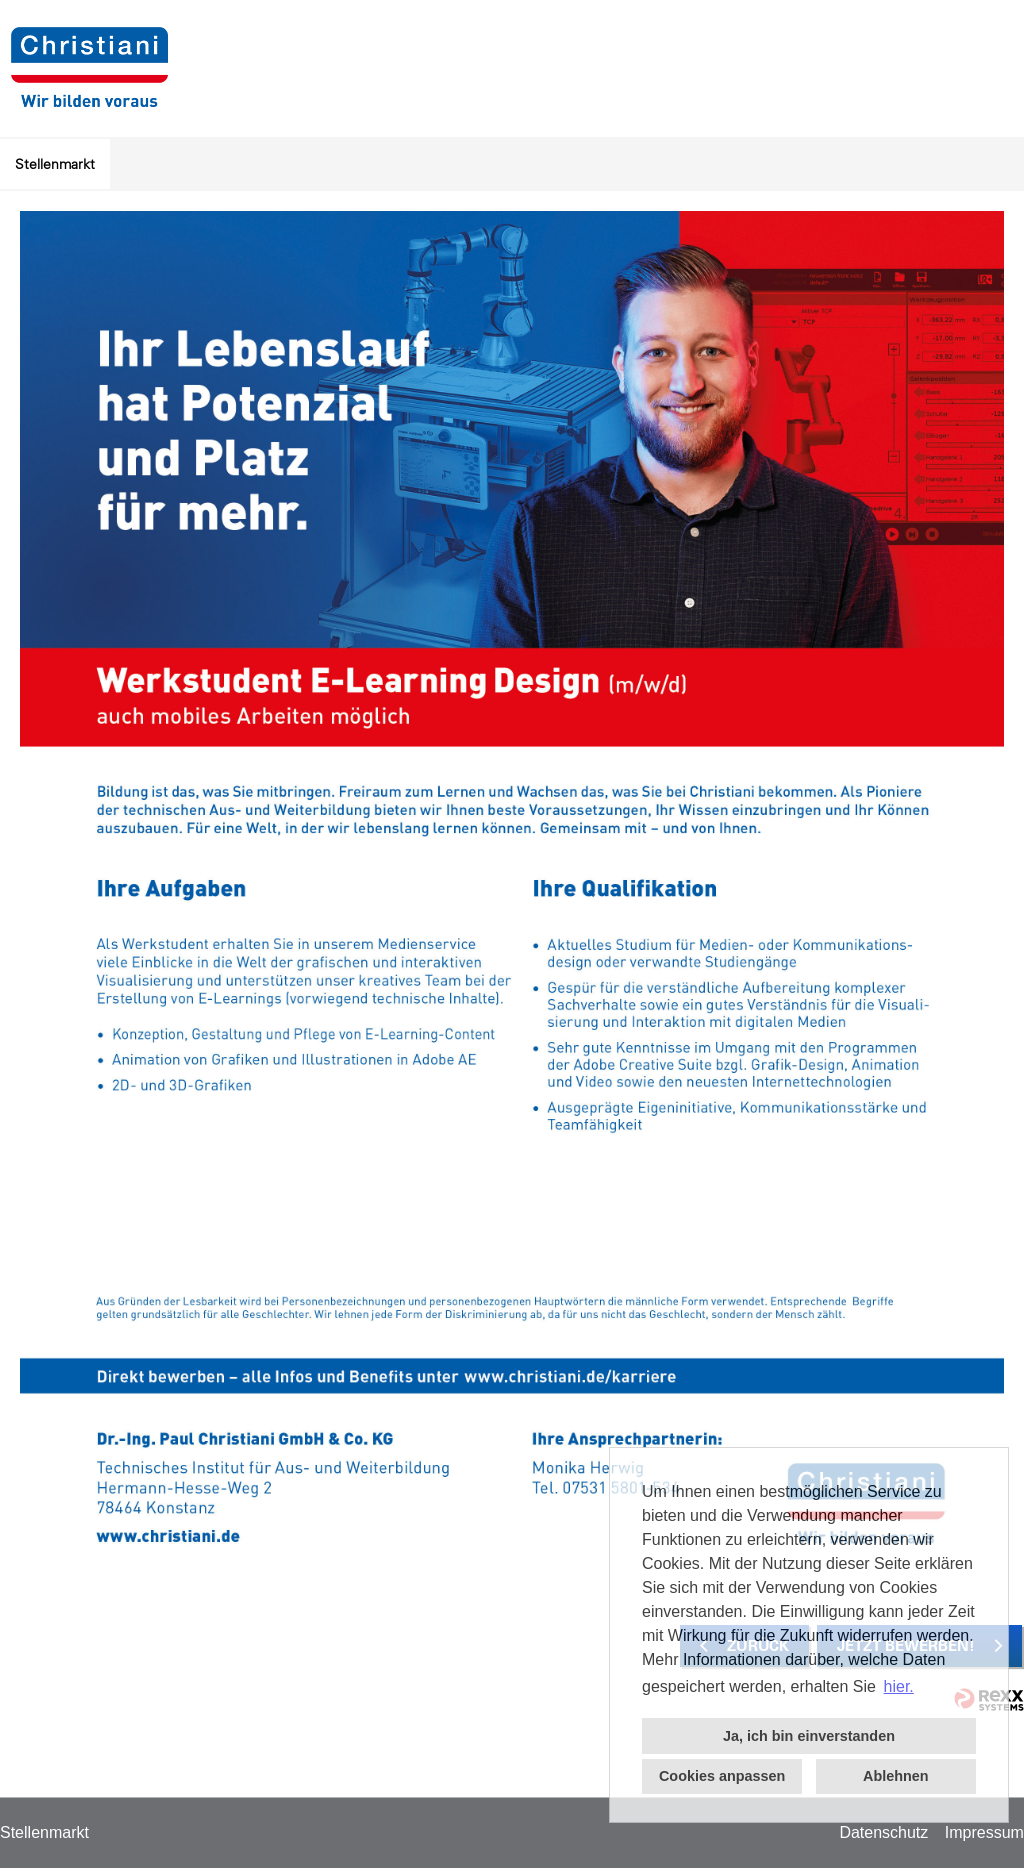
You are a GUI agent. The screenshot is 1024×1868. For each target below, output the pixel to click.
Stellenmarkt (55, 164)
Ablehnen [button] (896, 1776)
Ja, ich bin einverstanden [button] (809, 1736)
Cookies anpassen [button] (722, 1776)
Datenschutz (883, 1832)
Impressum (984, 1832)
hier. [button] (899, 1686)
